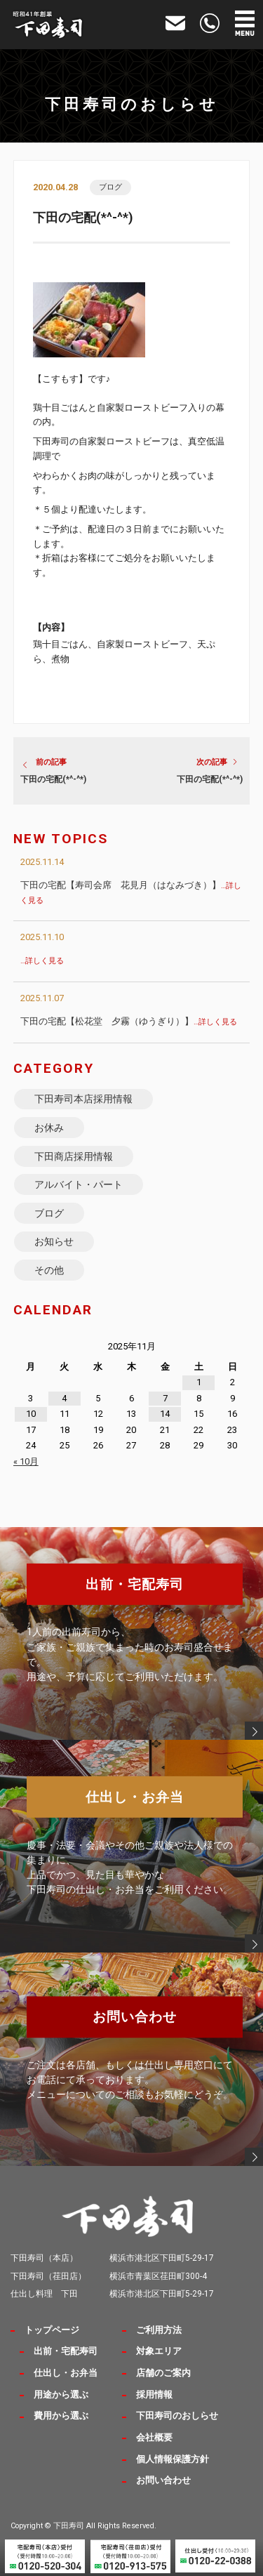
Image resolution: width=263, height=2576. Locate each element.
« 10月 (26, 1461)
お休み (49, 1127)
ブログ (110, 187)
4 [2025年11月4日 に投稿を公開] (64, 1398)
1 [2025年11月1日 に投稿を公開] (198, 1382)
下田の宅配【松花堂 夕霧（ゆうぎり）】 (128, 1021)
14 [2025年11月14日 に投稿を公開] (165, 1413)
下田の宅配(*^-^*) (53, 779)
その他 (49, 1270)
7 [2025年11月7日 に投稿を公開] (165, 1398)
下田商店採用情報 (73, 1156)
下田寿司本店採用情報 (83, 1098)
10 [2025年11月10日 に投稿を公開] (31, 1413)
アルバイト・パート (78, 1184)
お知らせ (54, 1241)
